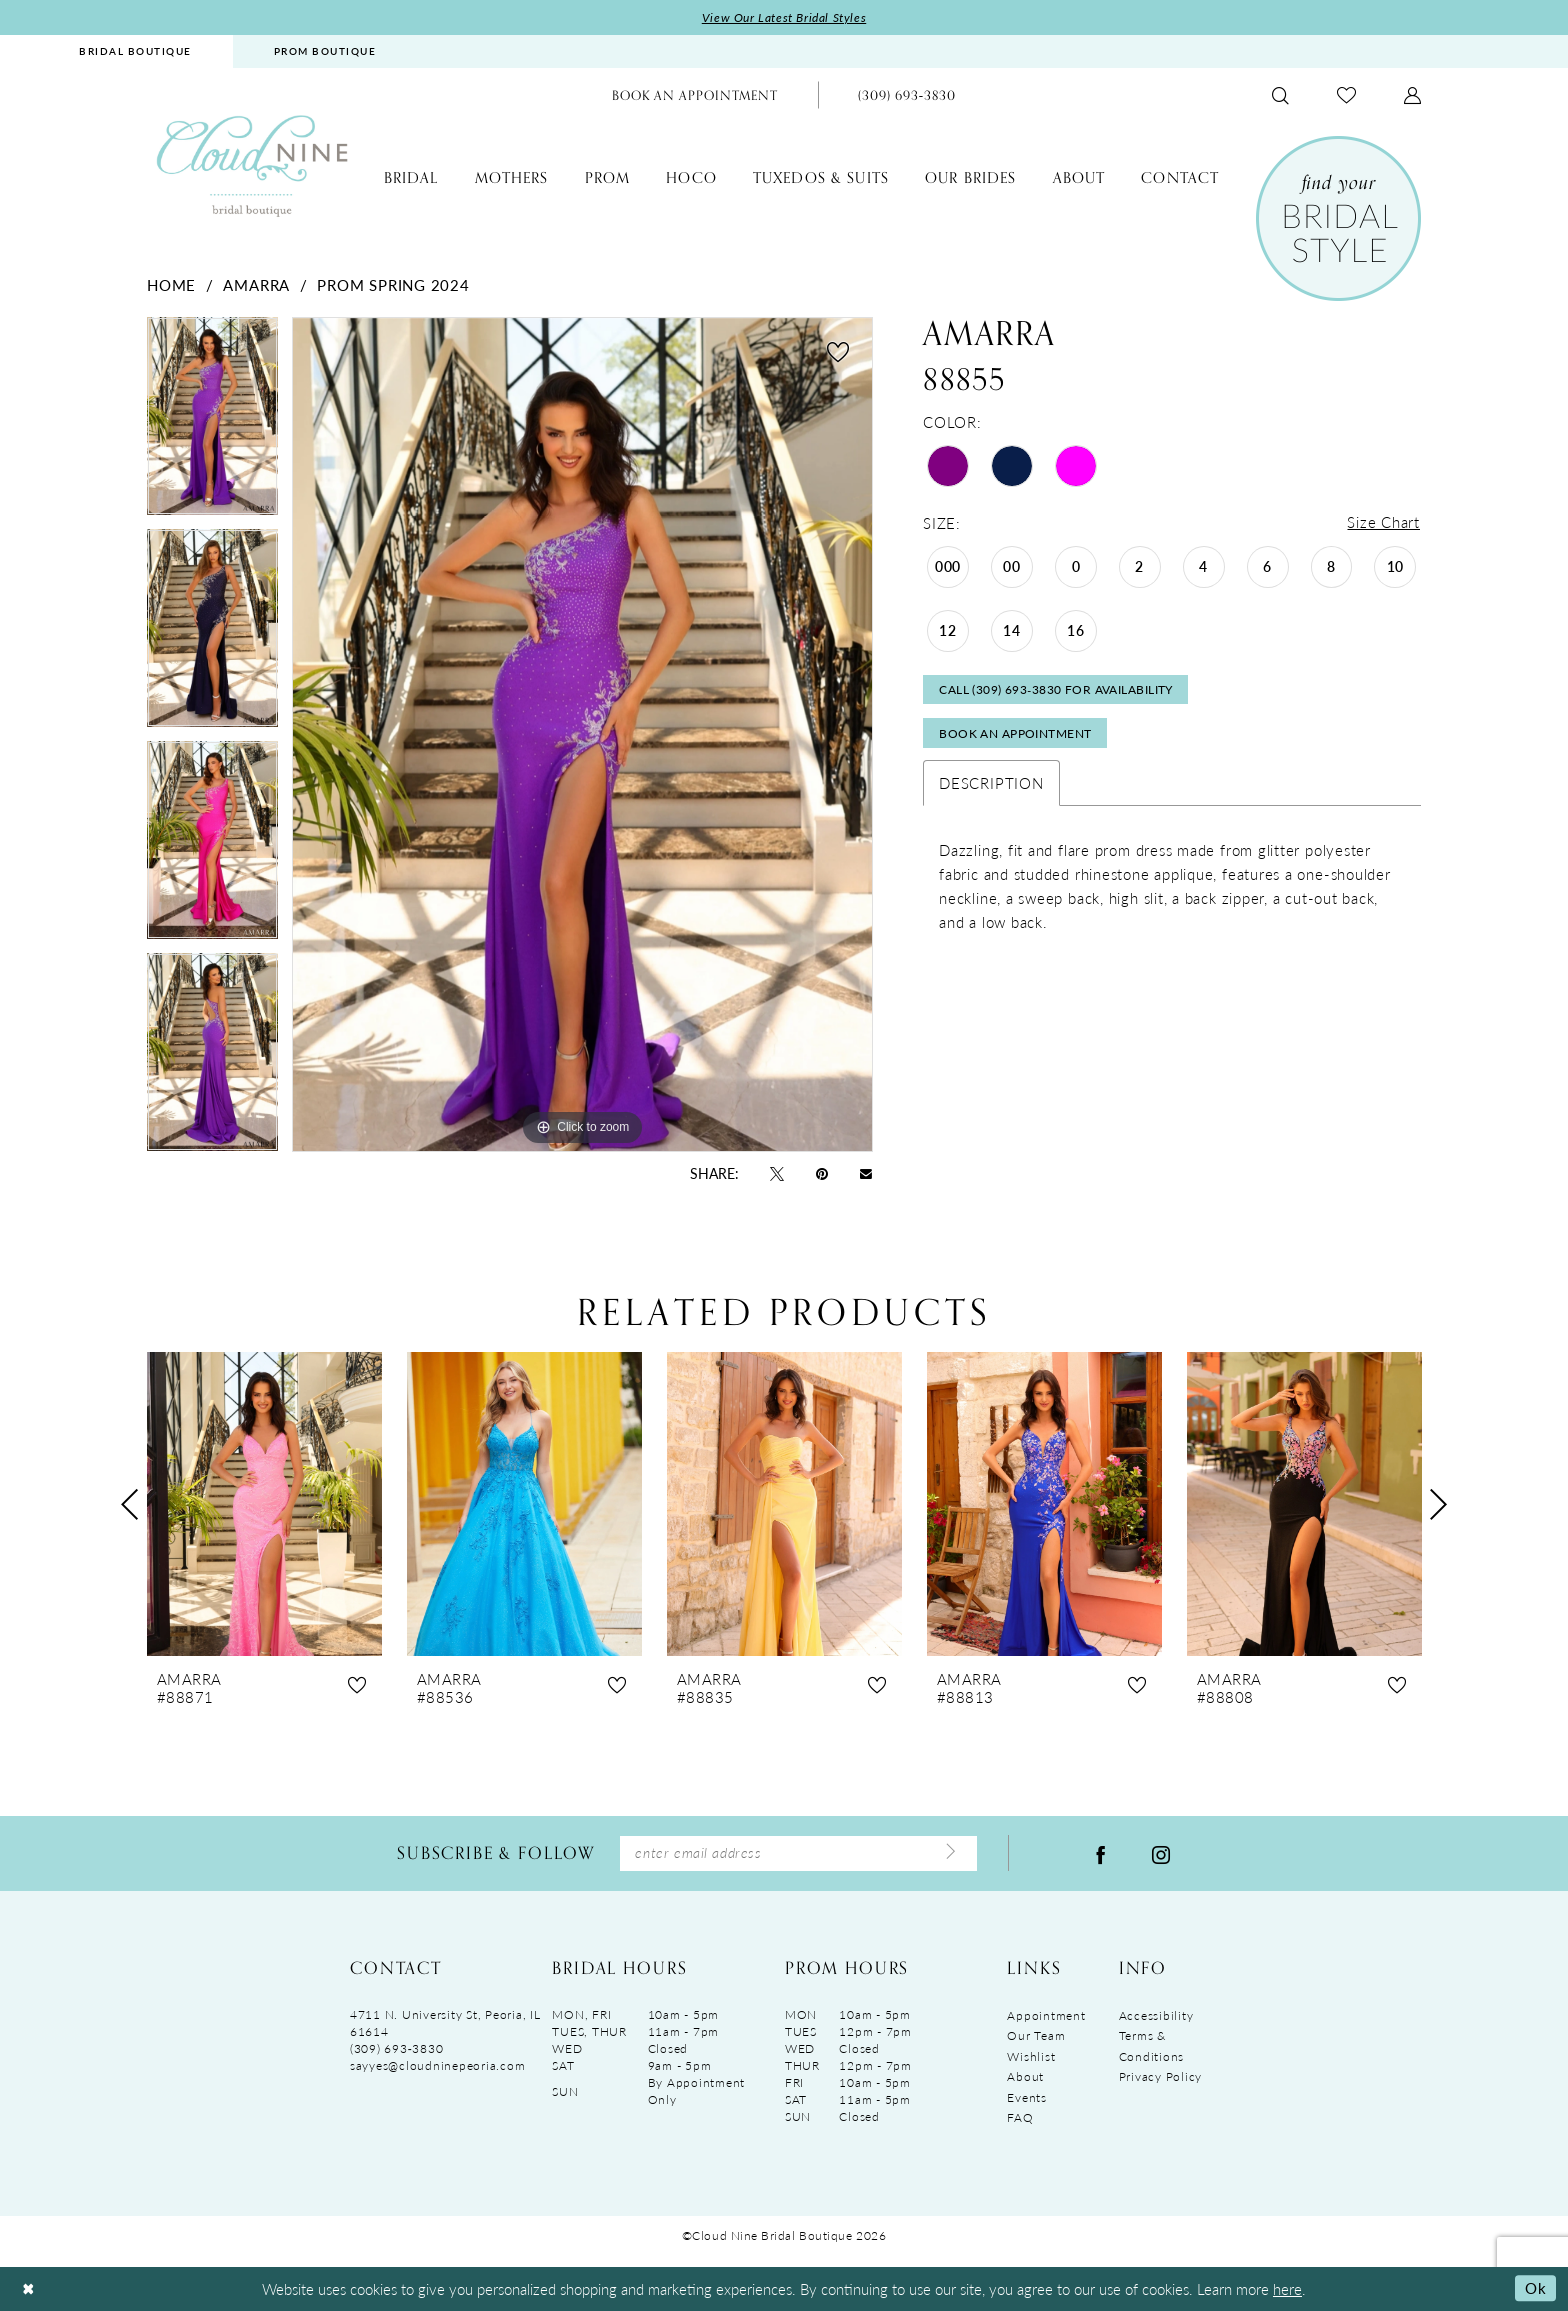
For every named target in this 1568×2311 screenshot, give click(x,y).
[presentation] (264, 1505)
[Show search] (1280, 95)
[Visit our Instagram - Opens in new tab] (1161, 1854)
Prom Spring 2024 (393, 284)
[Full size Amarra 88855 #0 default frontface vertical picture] (582, 734)
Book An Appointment (1016, 736)
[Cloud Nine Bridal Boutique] (252, 165)
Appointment (1046, 2016)
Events (1026, 2098)
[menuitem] (135, 51)
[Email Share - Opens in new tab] (866, 1173)
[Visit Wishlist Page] (1346, 95)
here (1287, 2288)
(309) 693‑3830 (396, 2049)
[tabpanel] (212, 423)
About (1025, 2078)
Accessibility (1156, 2016)
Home (171, 284)
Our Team (1036, 2036)
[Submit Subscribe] (951, 1854)
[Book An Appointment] (695, 95)
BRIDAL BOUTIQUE (135, 51)
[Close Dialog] (29, 2289)
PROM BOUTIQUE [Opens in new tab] (325, 51)
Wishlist (1031, 2057)
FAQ (1020, 2119)
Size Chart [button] (1383, 522)
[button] (1412, 95)
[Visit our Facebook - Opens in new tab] (1101, 1854)
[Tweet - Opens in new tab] (777, 1173)
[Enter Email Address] (798, 1854)
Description (991, 785)
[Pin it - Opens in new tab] (822, 1173)
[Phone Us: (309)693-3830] (907, 95)
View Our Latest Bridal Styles (784, 17)
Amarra (256, 284)
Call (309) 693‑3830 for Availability (1057, 691)
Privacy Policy (1160, 2078)
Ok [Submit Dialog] (1535, 2288)
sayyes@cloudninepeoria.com (437, 2066)
